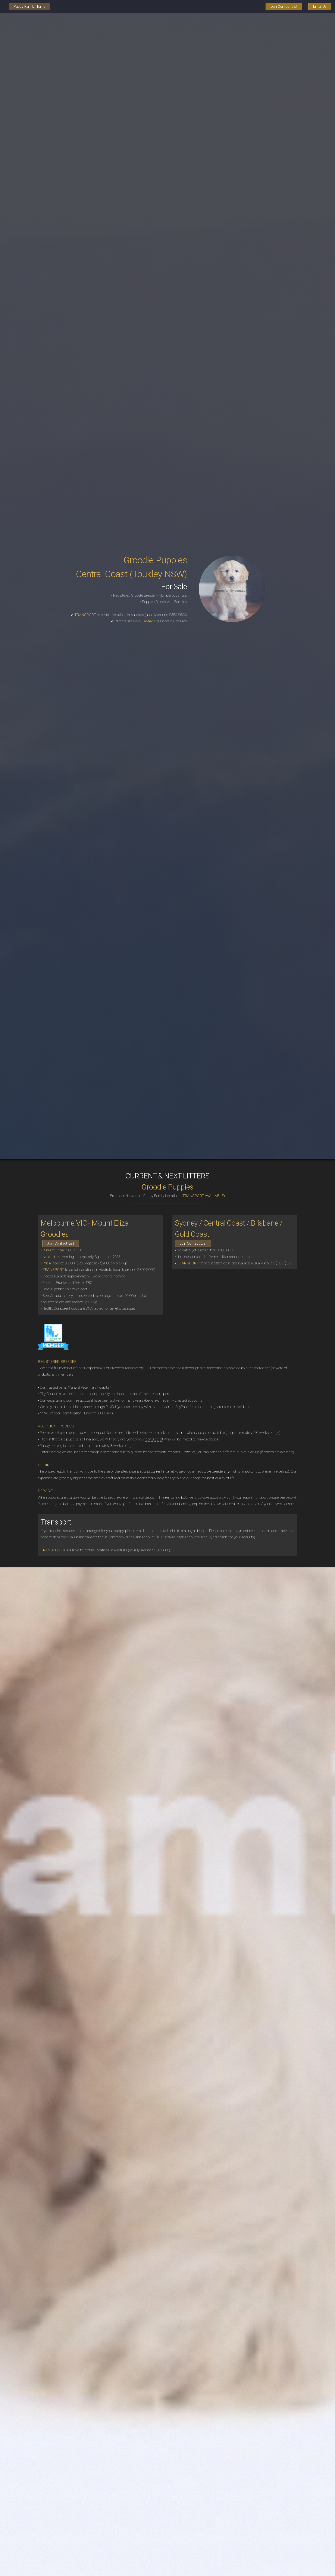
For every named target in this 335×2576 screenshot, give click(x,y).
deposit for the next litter (113, 1432)
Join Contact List (283, 6)
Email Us (320, 6)
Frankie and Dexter (70, 1282)
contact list (154, 1439)
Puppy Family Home (29, 6)
